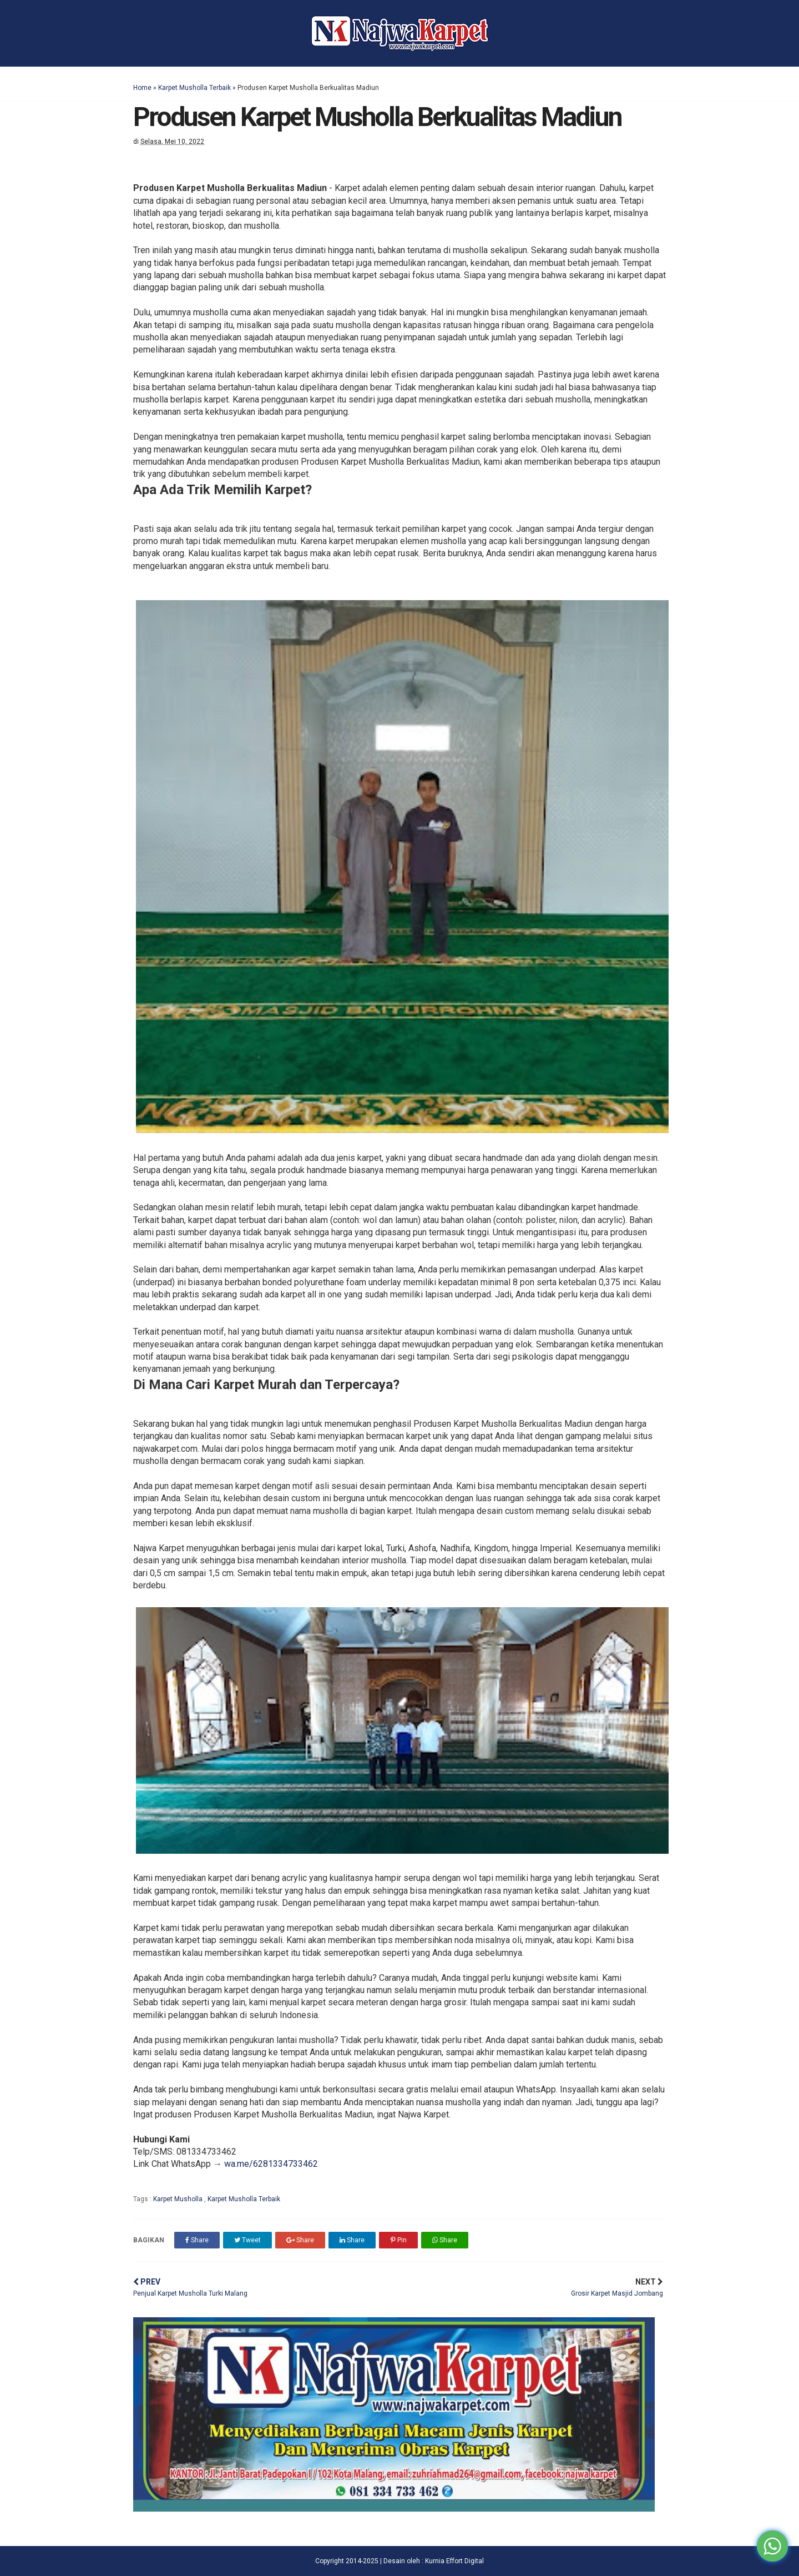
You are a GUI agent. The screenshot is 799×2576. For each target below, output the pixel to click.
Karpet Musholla (178, 2199)
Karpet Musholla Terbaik (194, 88)
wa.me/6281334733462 (271, 2164)
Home (142, 88)
